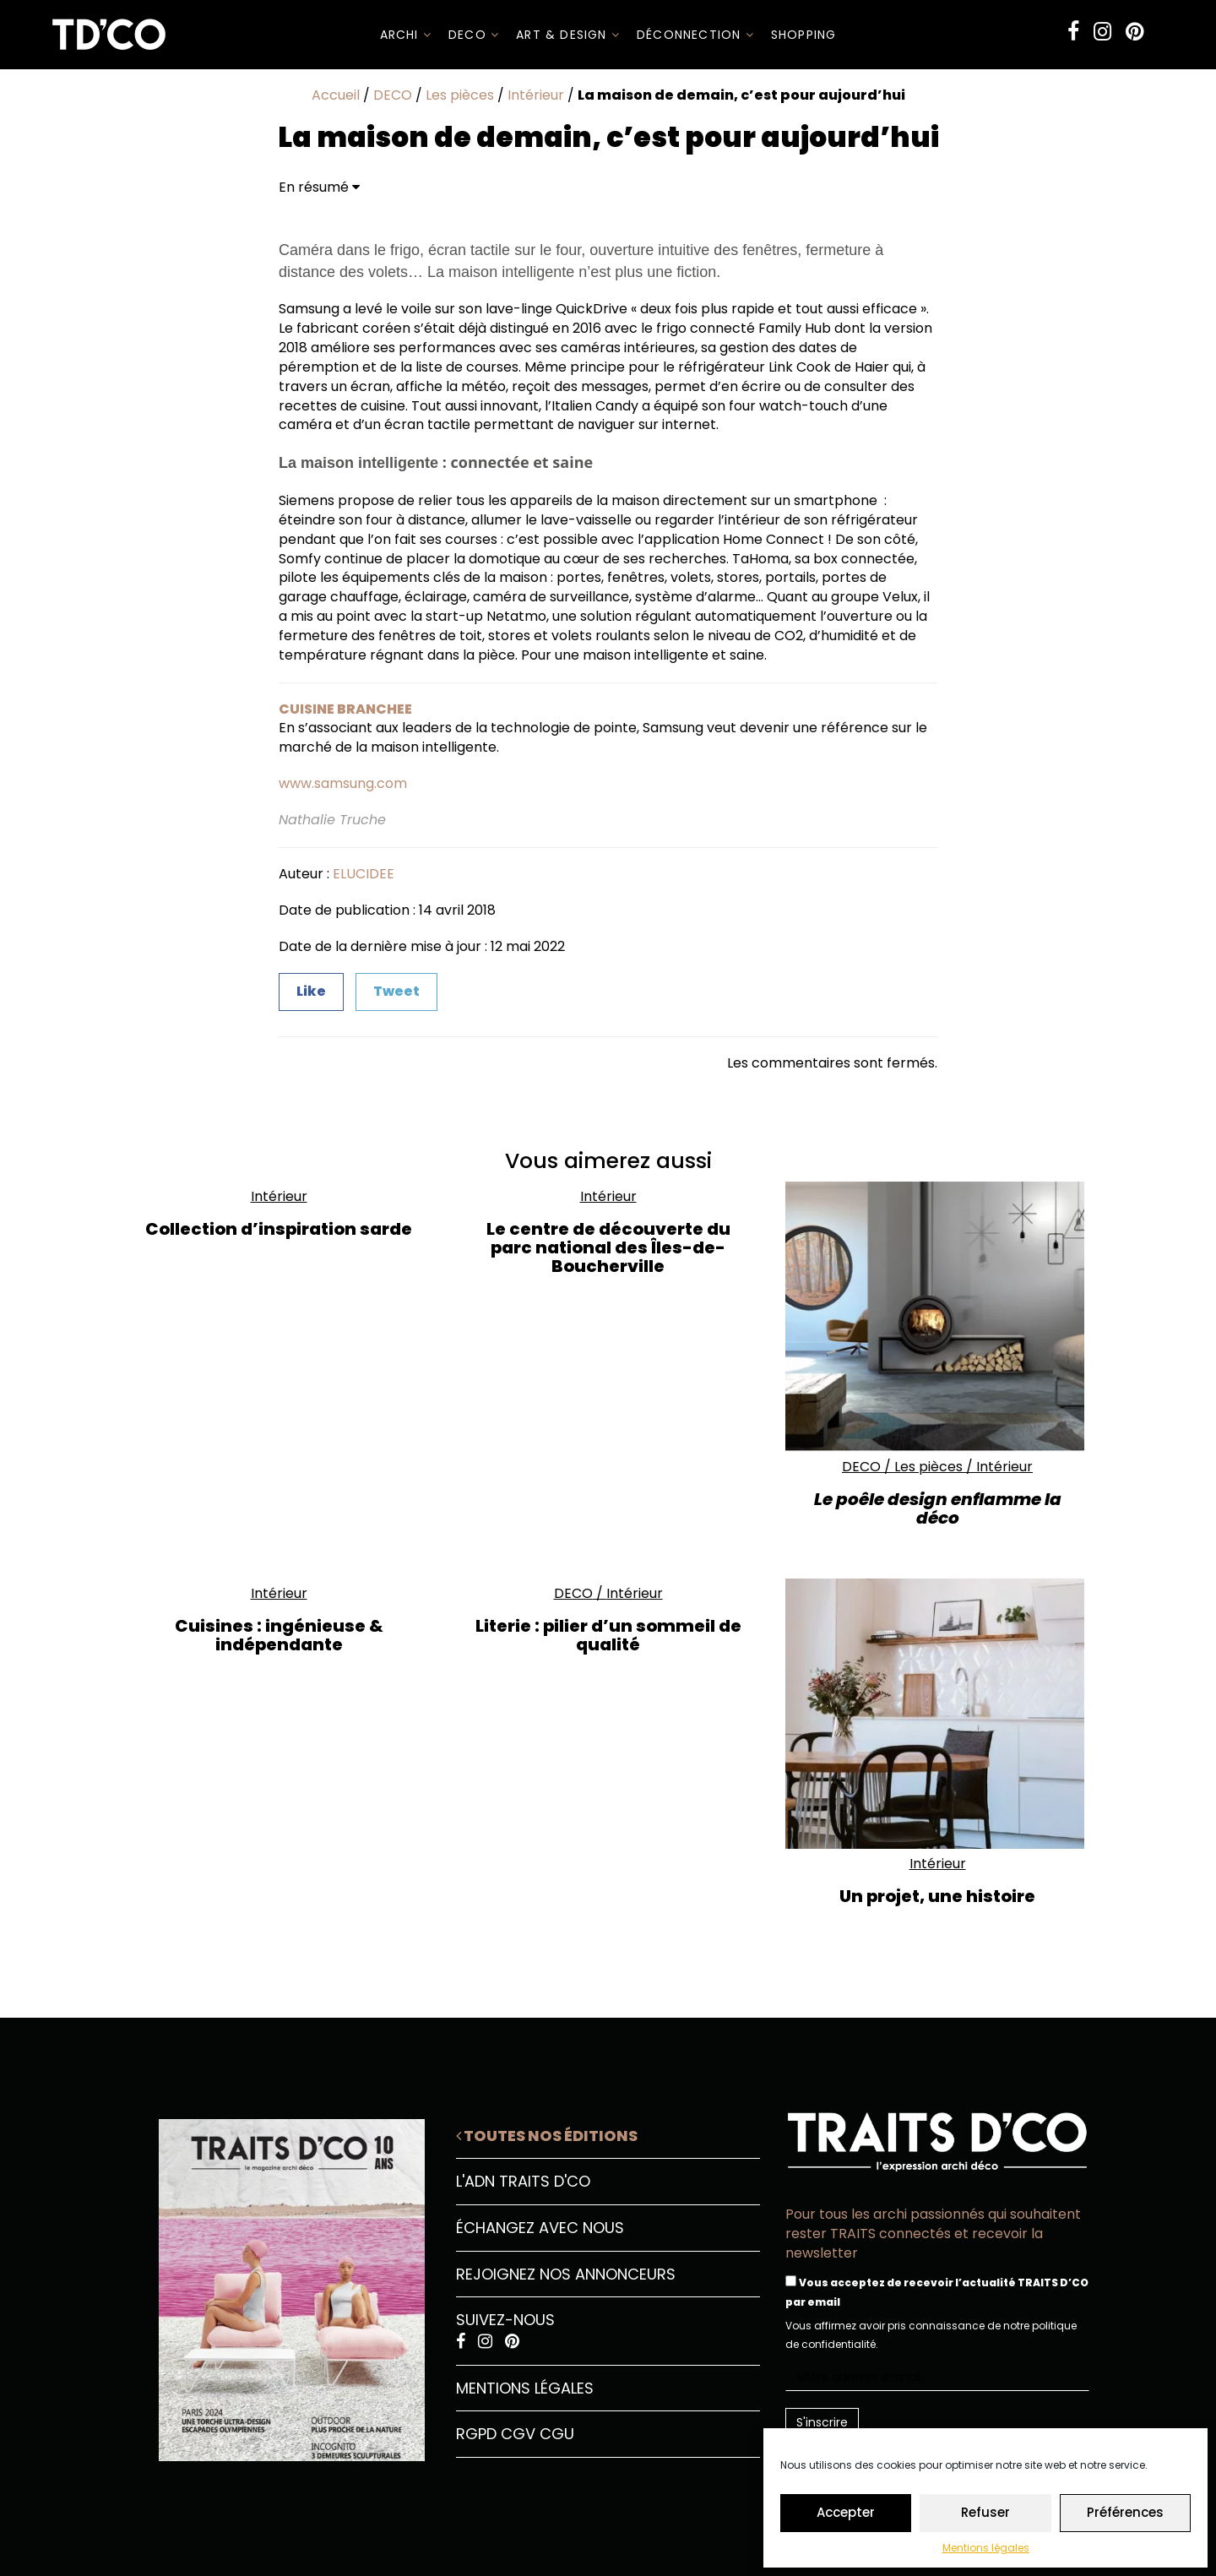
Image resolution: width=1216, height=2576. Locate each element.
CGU (557, 2433)
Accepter (846, 2512)
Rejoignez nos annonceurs (566, 2274)
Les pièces (460, 95)
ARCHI (406, 34)
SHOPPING (804, 34)
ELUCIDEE (363, 873)
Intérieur (536, 95)
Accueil (336, 95)
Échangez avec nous (540, 2227)
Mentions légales (985, 2548)
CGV (518, 2433)
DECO (473, 34)
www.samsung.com (343, 783)
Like (311, 991)
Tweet (396, 991)
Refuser (985, 2512)
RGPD (476, 2433)
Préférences (1125, 2512)
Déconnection (695, 34)
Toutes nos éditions (547, 2135)
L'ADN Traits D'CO (523, 2181)
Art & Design (568, 34)
